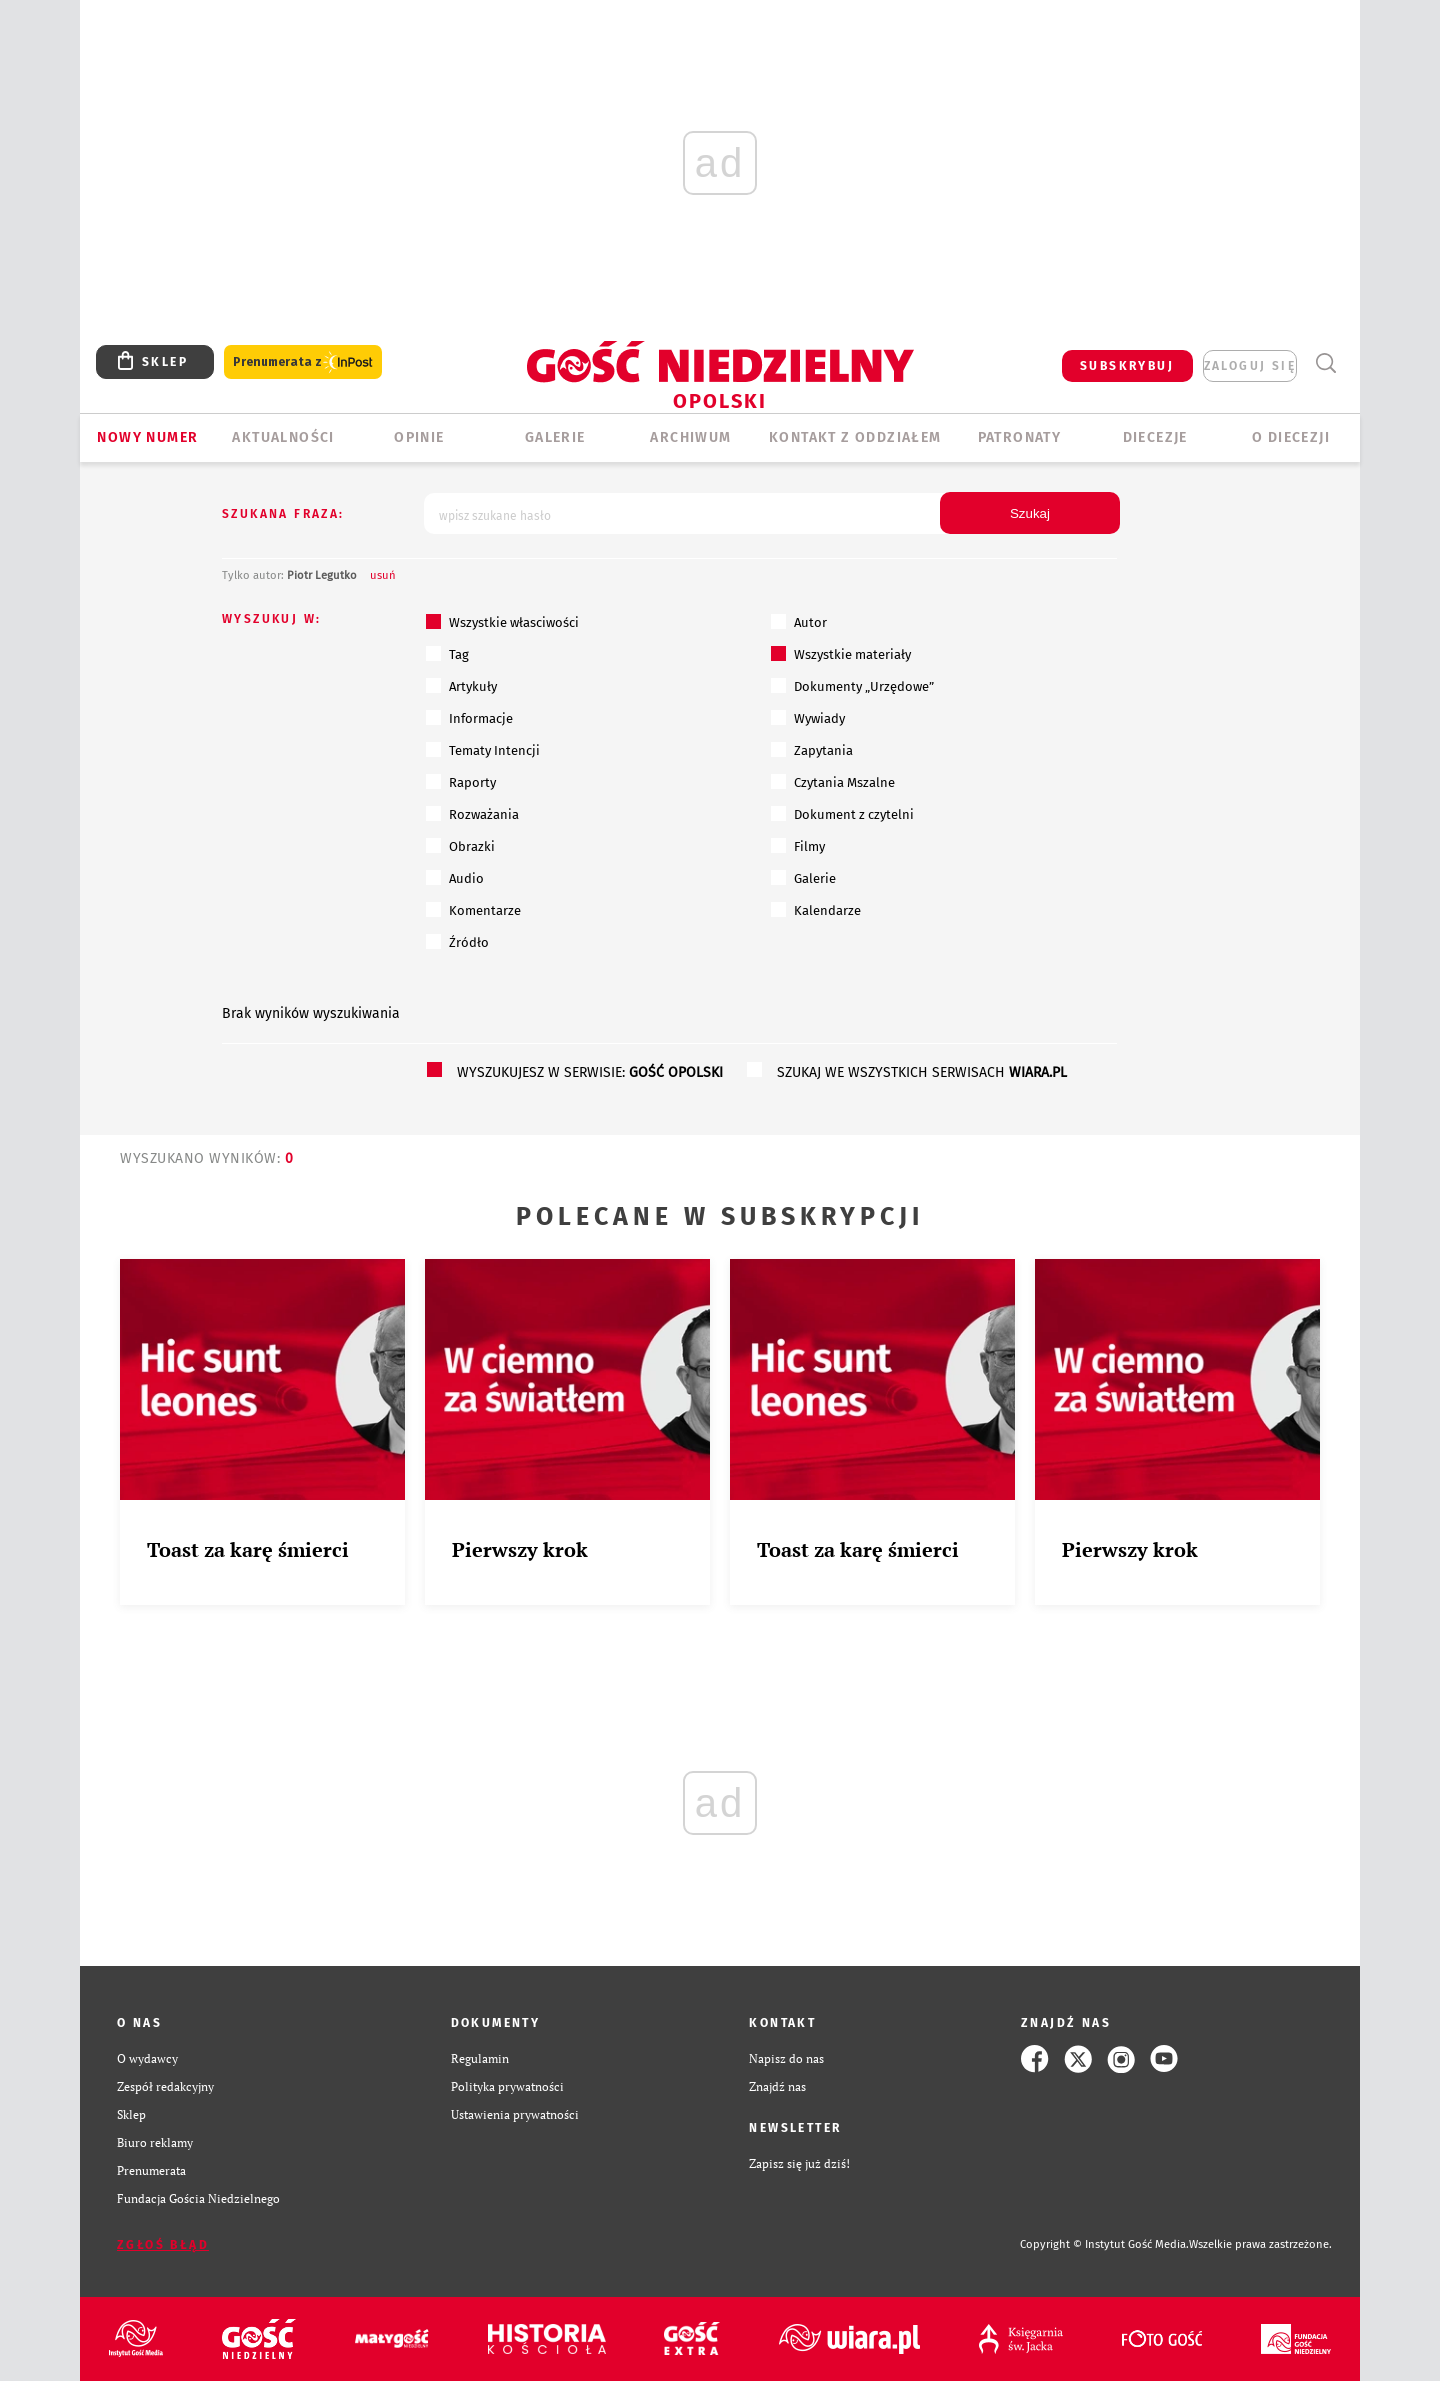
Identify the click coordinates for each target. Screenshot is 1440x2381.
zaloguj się (1250, 366)
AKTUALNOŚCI (283, 437)
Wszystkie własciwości (502, 622)
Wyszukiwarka (1325, 363)
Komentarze (473, 910)
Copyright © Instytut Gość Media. (1104, 2244)
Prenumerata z (303, 362)
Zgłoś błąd (163, 2245)
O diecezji (1291, 437)
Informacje (469, 718)
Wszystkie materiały (841, 654)
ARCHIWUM (690, 437)
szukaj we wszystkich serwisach (922, 1072)
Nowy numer (147, 437)
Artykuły (461, 686)
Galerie (803, 878)
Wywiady (808, 718)
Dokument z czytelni (842, 814)
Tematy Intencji (483, 750)
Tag (447, 654)
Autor (799, 622)
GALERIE (555, 437)
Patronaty (1020, 437)
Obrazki (460, 846)
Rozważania (472, 814)
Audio (455, 878)
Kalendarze (816, 910)
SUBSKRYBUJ (1127, 366)
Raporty (461, 782)
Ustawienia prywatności (515, 2114)
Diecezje (1155, 437)
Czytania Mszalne (833, 782)
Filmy (798, 846)
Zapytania (812, 750)
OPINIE (419, 437)
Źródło (457, 942)
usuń (383, 575)
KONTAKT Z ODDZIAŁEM (855, 437)
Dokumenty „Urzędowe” (852, 686)
